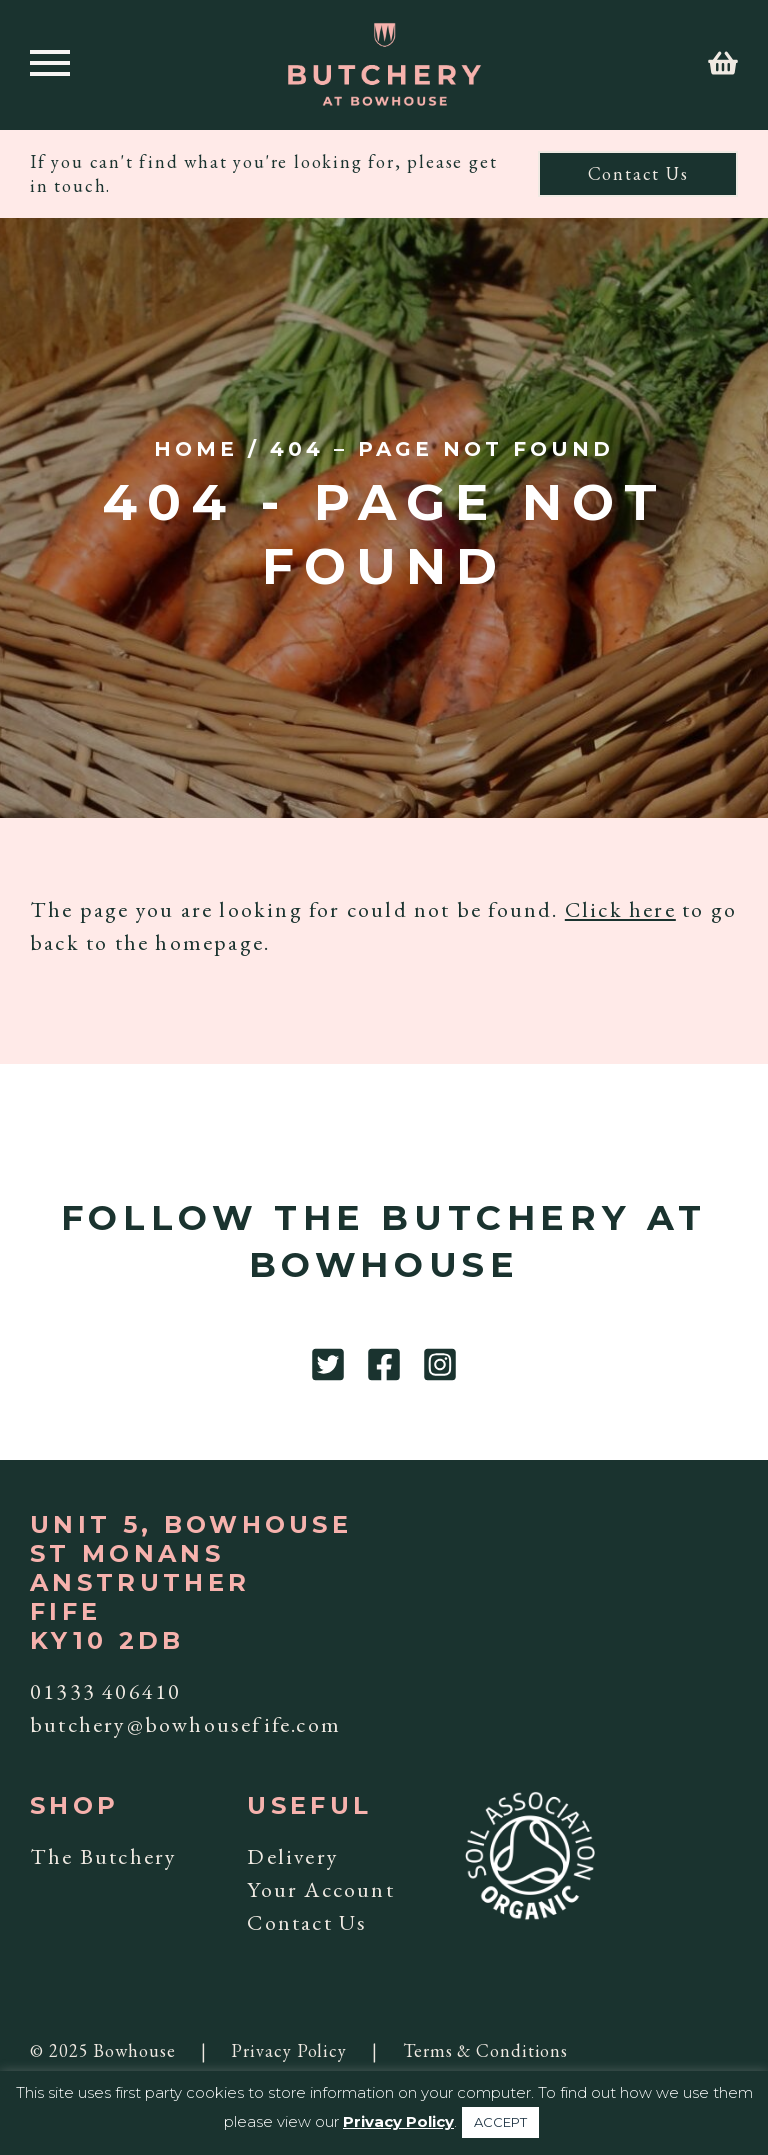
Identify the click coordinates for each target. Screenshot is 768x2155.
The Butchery (103, 1856)
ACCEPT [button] (500, 2122)
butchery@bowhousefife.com (185, 1724)
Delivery (293, 1856)
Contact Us (638, 173)
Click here (620, 909)
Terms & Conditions (485, 2050)
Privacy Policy (289, 2050)
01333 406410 (105, 1691)
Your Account (320, 1889)
